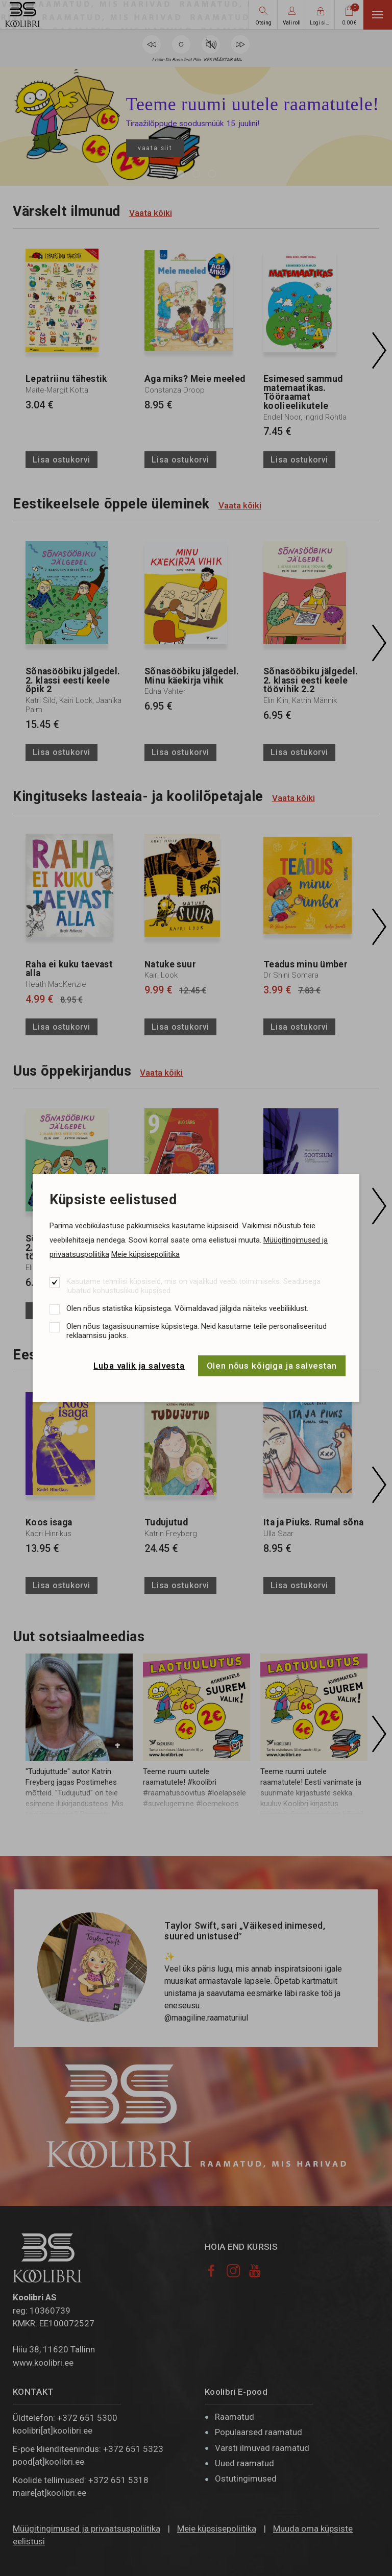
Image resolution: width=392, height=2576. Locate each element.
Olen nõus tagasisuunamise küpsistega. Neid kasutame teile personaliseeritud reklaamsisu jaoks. (196, 1331)
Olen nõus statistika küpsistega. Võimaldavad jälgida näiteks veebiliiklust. (187, 1308)
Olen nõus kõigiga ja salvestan (272, 1365)
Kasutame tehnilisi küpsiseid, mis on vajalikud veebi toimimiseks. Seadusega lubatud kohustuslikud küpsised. (193, 1286)
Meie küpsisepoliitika (145, 1254)
